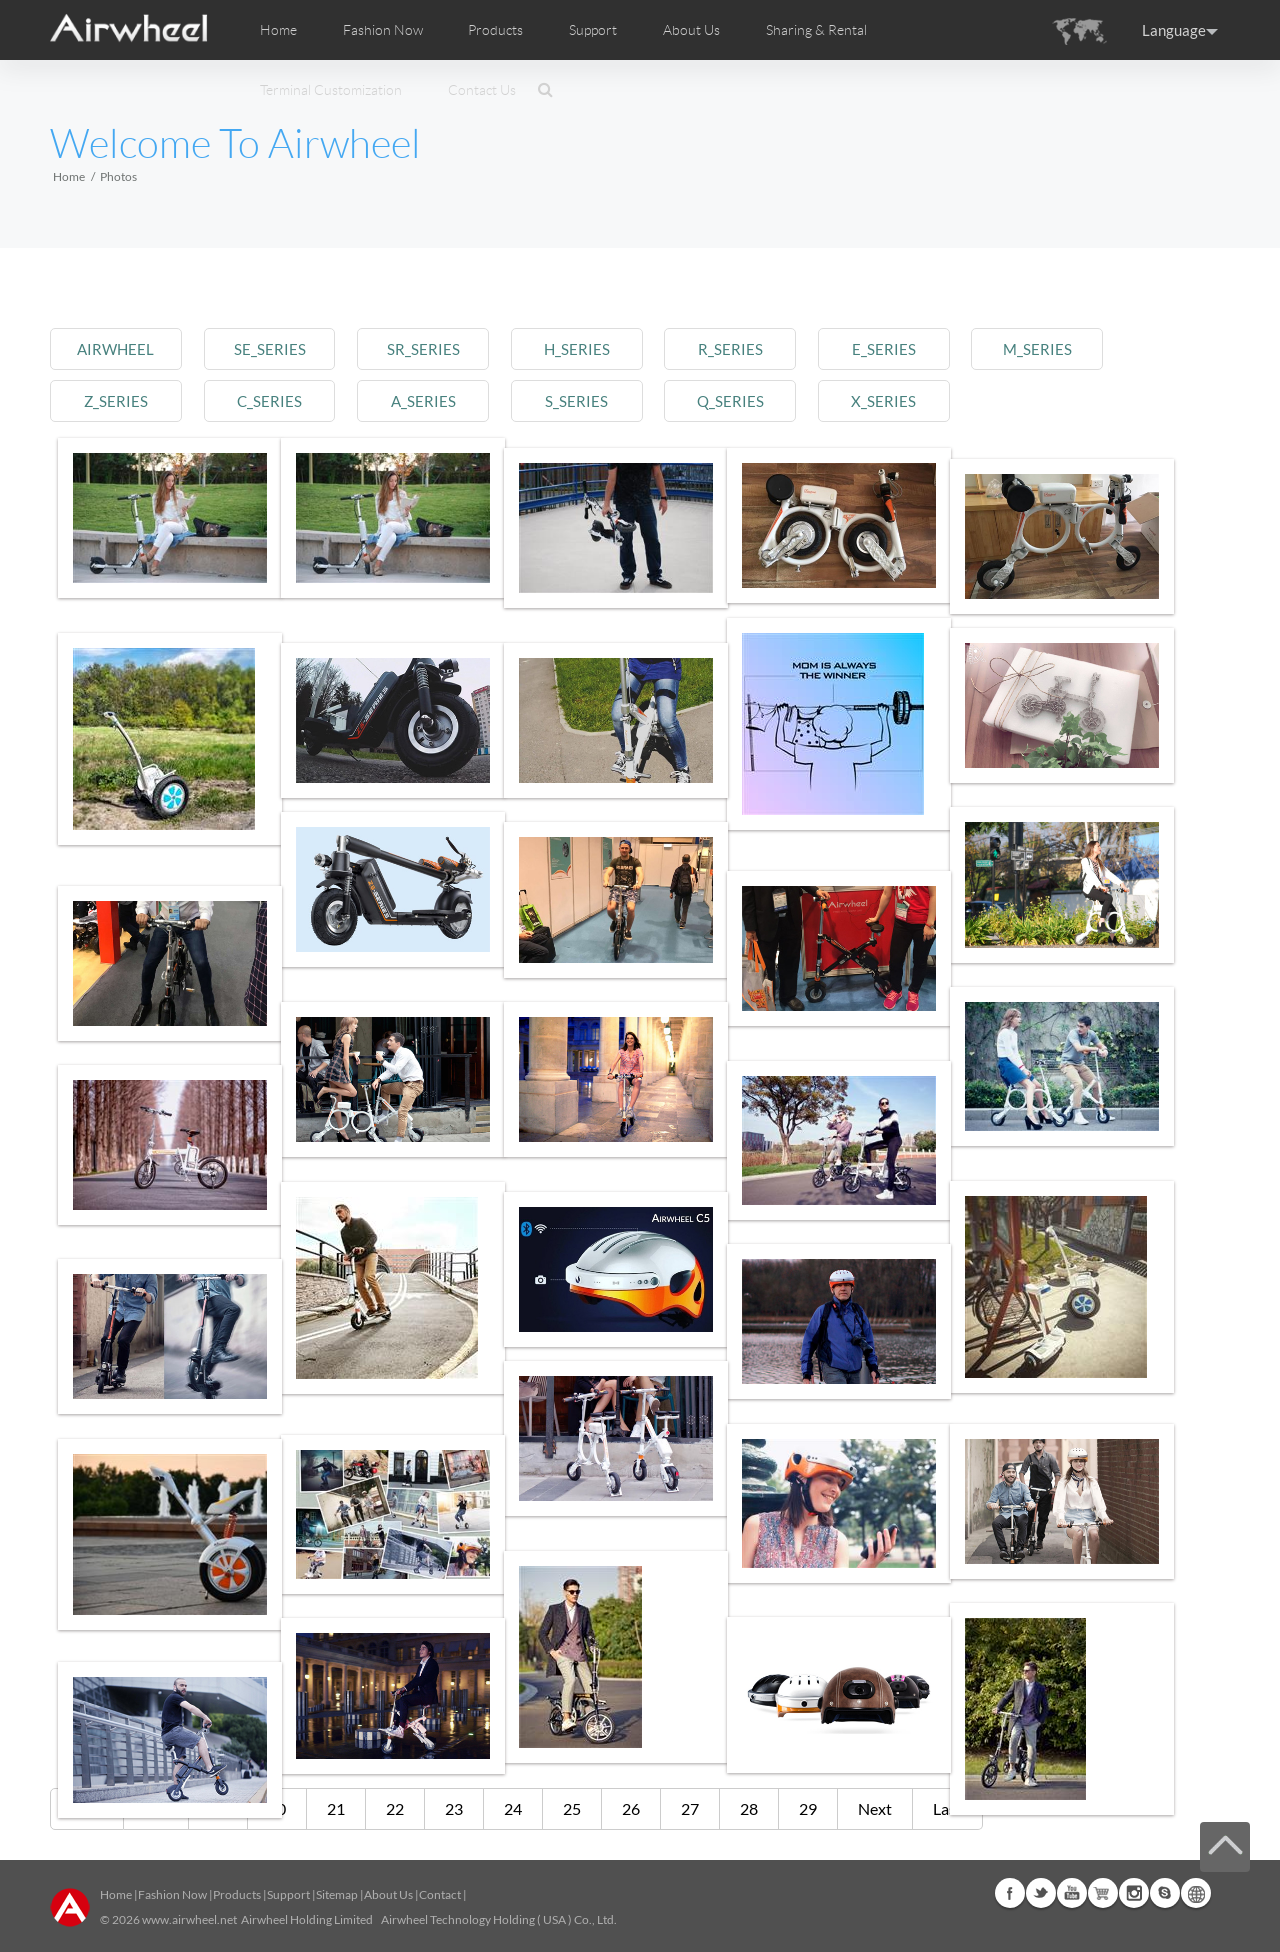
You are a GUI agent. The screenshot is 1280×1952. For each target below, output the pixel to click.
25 (572, 1808)
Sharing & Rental (816, 30)
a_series (456, 400)
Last (947, 1808)
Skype (1165, 1893)
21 (336, 1808)
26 (631, 1808)
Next (875, 1808)
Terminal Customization (331, 90)
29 (808, 1808)
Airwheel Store (1103, 1893)
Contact (440, 1894)
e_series (958, 348)
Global (1196, 1893)
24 (513, 1808)
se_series (289, 348)
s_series (623, 400)
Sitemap (337, 1894)
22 (395, 1808)
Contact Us (482, 90)
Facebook (1010, 1893)
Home (278, 30)
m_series (1125, 348)
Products (495, 30)
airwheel (122, 348)
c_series (289, 400)
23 (454, 1808)
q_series (791, 400)
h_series (623, 348)
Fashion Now (172, 1894)
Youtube (1072, 1893)
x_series (957, 400)
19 (218, 1808)
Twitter (1041, 1893)
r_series (790, 348)
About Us (388, 1894)
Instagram (1134, 1893)
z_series (121, 400)
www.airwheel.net (189, 1919)
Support (593, 30)
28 (749, 1808)
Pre (156, 1808)
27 (690, 1808)
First (87, 1808)
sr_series (456, 348)
